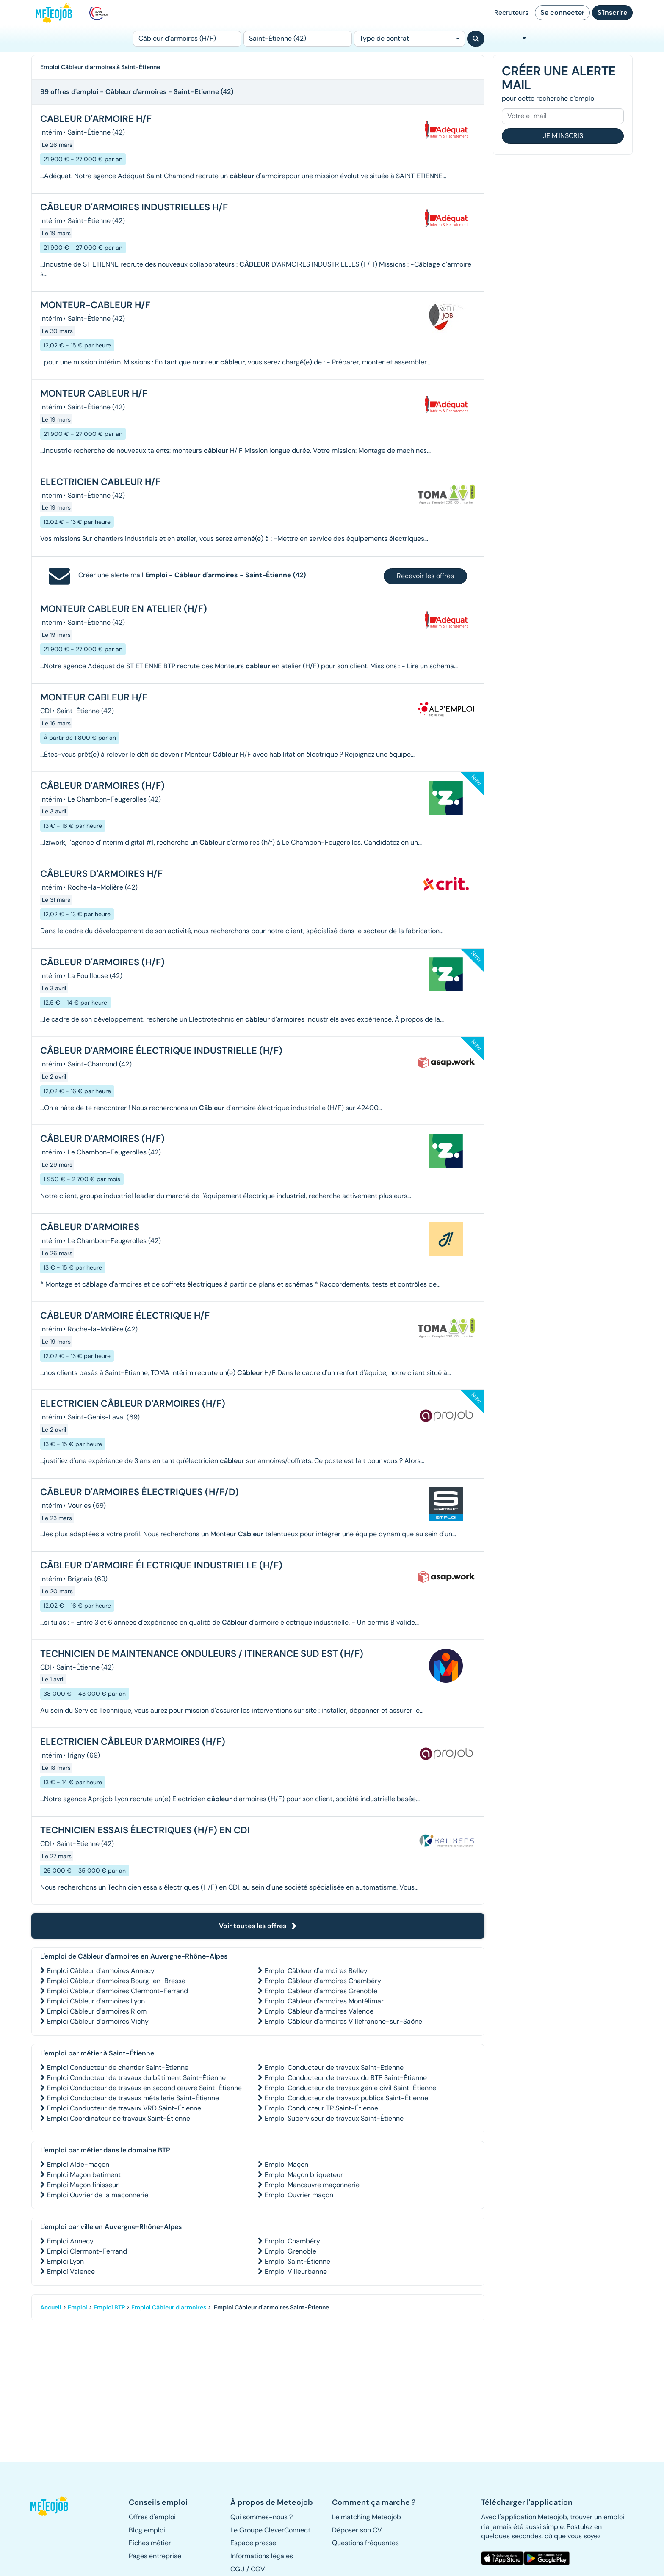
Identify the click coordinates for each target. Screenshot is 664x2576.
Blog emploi (147, 2530)
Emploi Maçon (286, 2164)
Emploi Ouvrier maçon (299, 2194)
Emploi (77, 2307)
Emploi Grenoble (290, 2251)
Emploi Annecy (70, 2241)
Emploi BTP (109, 2307)
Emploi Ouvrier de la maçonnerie (97, 2194)
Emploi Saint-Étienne (297, 2261)
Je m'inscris (563, 135)
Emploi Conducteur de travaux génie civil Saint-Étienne (350, 2087)
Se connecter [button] (562, 12)
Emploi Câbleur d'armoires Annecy (101, 1970)
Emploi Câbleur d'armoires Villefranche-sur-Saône (343, 2021)
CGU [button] (237, 2569)
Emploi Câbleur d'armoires (168, 2307)
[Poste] (187, 39)
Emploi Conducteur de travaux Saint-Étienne (334, 2067)
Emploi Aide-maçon (78, 2164)
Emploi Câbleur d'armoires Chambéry (323, 1980)
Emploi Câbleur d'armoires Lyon (96, 2001)
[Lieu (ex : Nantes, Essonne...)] (297, 39)
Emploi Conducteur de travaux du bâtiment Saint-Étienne (136, 2077)
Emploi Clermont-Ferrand (87, 2251)
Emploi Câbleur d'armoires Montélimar (324, 2001)
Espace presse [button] (253, 2542)
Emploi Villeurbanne (296, 2271)
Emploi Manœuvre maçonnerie (312, 2184)
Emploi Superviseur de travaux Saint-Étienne (334, 2118)
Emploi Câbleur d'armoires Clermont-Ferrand (117, 1990)
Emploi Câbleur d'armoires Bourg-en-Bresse (116, 1980)
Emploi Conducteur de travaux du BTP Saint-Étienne (346, 2077)
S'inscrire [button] (612, 12)
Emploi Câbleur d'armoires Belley (316, 1970)
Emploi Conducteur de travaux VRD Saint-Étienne (124, 2108)
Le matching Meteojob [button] (366, 2517)
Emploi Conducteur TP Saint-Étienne (321, 2108)
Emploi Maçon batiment (84, 2174)
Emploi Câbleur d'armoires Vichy (98, 2021)
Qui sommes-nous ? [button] (261, 2517)
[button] (53, 2506)
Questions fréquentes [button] (365, 2542)
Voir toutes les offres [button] (258, 1925)
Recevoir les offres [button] (425, 575)
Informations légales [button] (261, 2555)
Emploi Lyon (65, 2261)
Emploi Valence (71, 2271)
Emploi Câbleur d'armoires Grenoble (321, 1990)
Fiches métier (150, 2542)
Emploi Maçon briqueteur (304, 2174)
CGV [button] (258, 2569)
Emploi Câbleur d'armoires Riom (97, 2011)
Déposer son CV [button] (357, 2530)
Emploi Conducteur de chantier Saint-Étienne (117, 2067)
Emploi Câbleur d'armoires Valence (319, 2011)
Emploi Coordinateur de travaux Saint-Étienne (118, 2118)
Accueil (50, 2307)
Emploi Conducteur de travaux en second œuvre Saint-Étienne (144, 2087)
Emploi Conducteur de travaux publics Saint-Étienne (346, 2098)
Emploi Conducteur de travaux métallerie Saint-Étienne (133, 2098)
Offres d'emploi (152, 2517)
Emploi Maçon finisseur (83, 2184)
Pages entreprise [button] (155, 2555)
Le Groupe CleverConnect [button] (270, 2530)
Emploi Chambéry (292, 2241)
